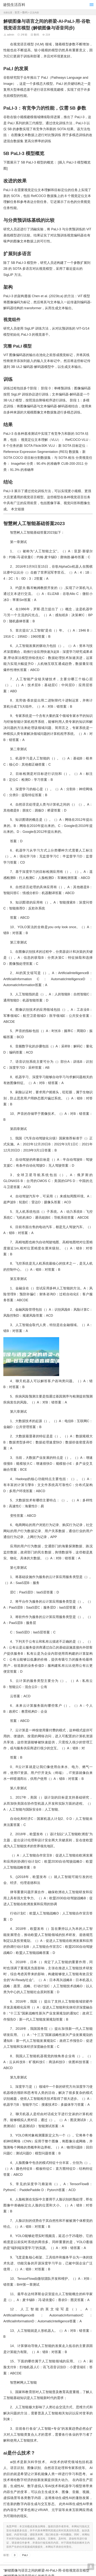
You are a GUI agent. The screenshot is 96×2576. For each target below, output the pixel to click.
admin (10, 34)
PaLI (25, 2555)
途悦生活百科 (14, 5)
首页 (17, 12)
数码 (25, 12)
